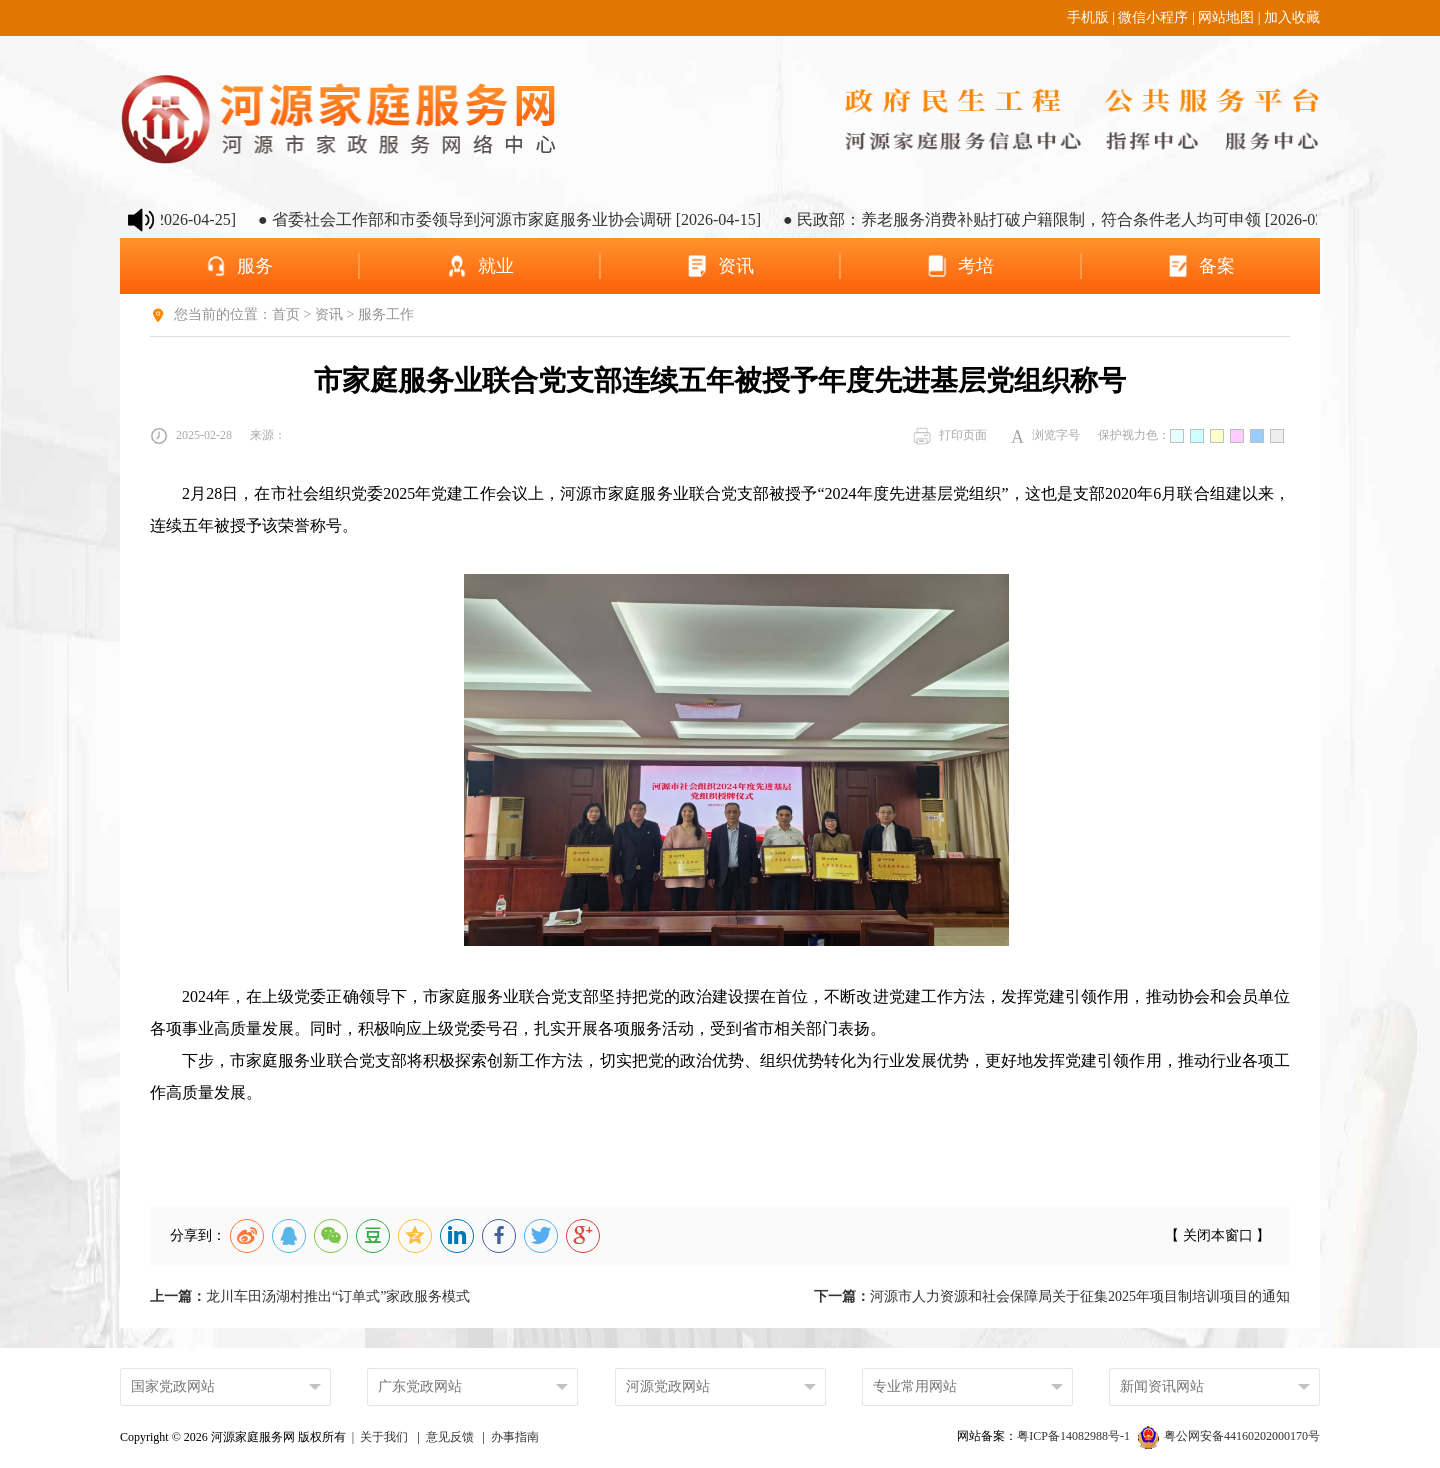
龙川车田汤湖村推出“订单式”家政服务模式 (310, 1296)
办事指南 (515, 1437)
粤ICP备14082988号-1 (1075, 1436)
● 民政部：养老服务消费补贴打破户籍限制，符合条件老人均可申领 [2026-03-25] (1084, 219)
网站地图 (1226, 17)
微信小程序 (1153, 17)
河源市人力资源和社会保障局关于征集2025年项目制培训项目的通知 (1052, 1296)
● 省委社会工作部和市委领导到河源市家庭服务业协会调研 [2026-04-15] (527, 219)
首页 (286, 314)
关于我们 (384, 1437)
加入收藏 (1292, 17)
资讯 (329, 314)
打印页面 (950, 436)
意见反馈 (450, 1437)
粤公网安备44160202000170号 (1229, 1436)
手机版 (1088, 17)
